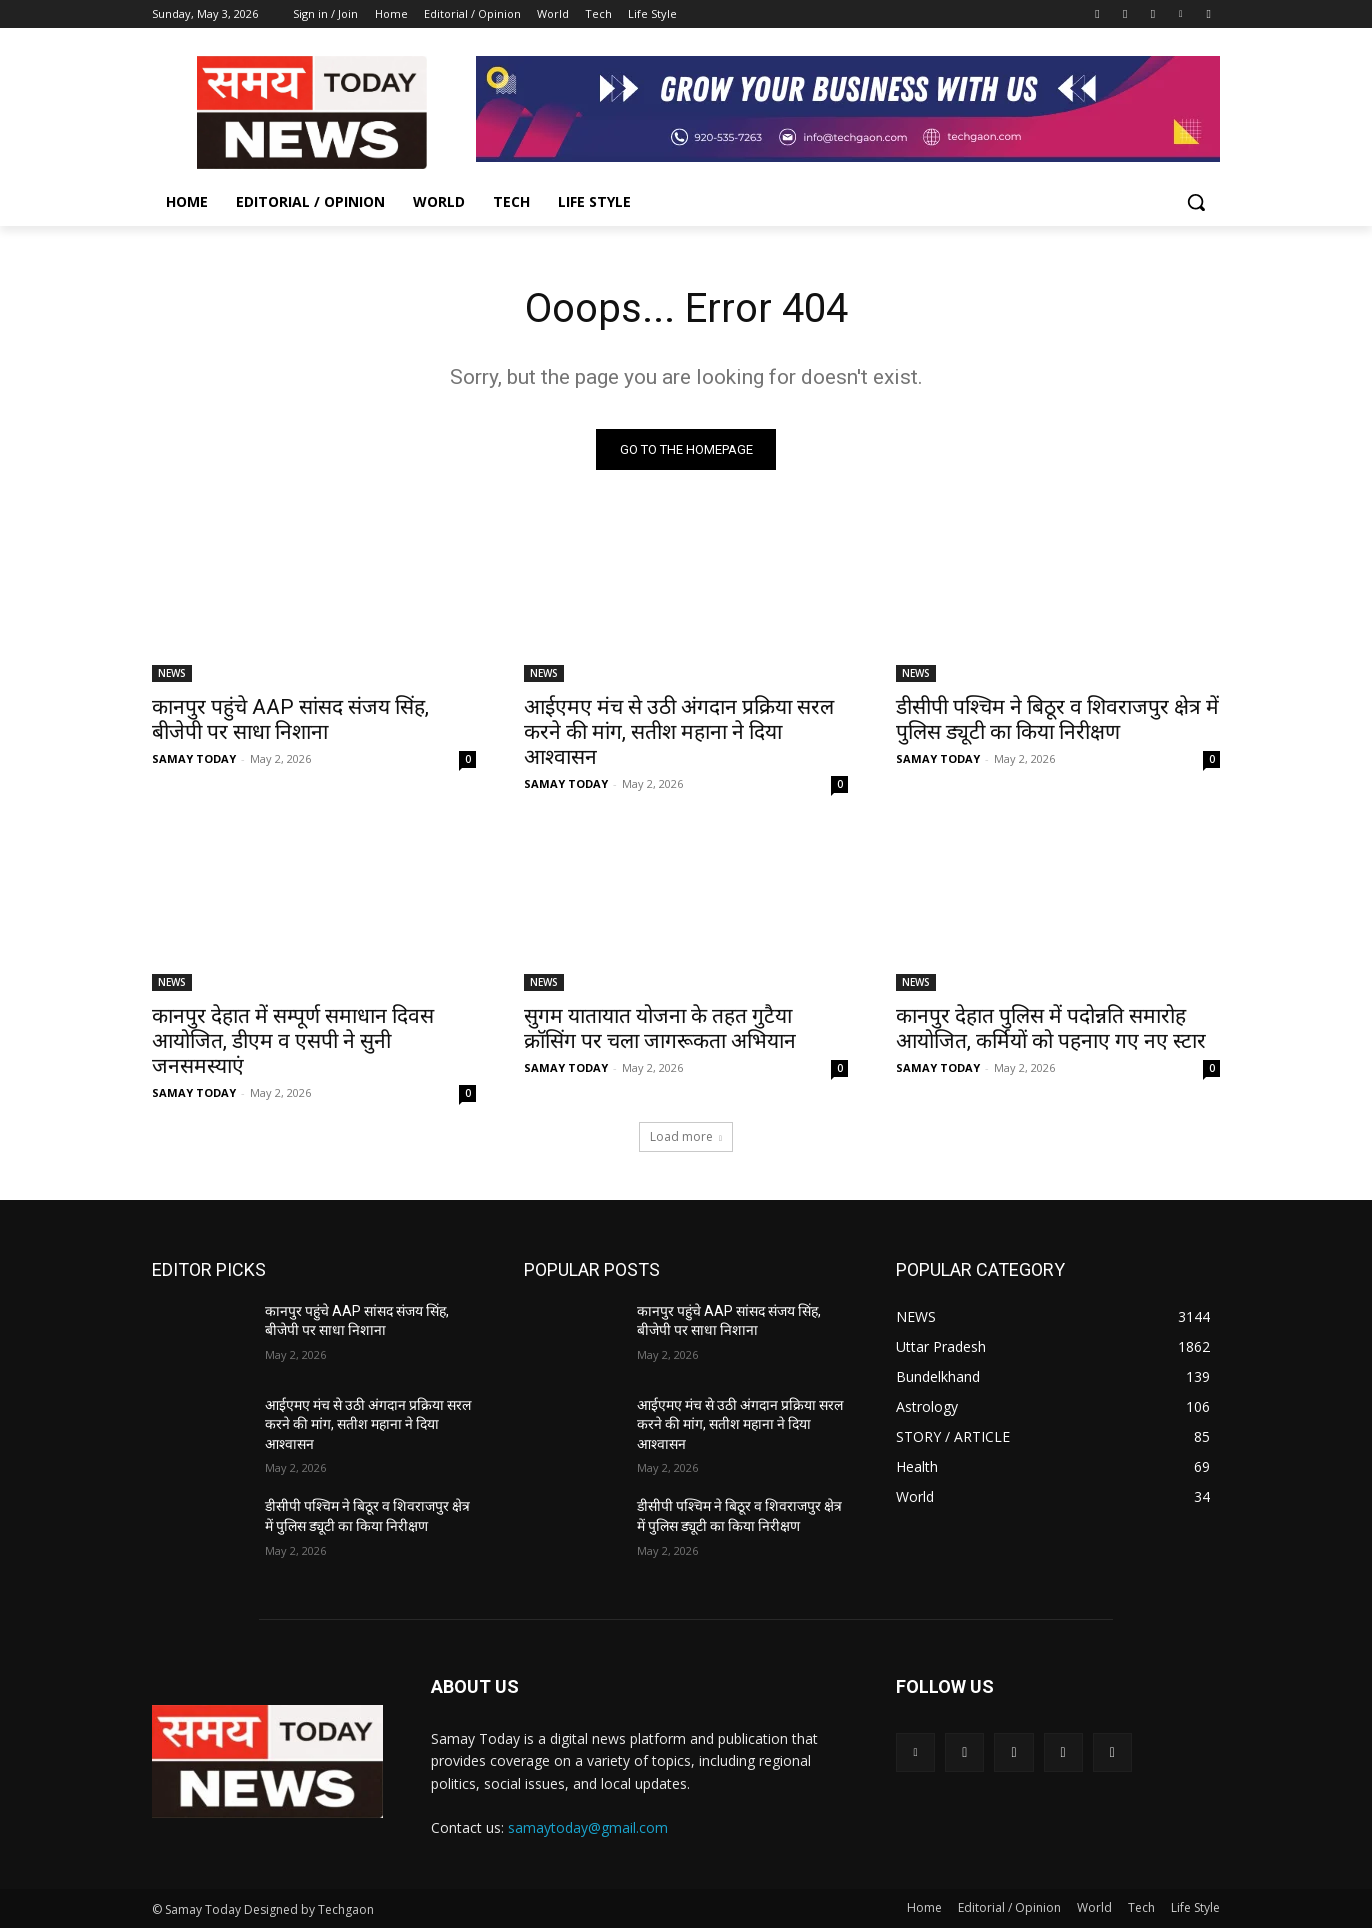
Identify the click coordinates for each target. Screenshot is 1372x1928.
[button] (1196, 202)
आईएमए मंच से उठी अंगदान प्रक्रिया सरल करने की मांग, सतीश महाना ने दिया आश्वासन (679, 732)
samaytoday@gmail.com (588, 1827)
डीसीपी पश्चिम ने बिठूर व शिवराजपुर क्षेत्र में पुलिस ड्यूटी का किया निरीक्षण (1057, 719)
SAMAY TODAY (194, 758)
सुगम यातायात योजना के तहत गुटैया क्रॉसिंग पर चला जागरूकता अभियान (660, 1028)
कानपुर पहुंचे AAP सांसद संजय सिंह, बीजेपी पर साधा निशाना (290, 719)
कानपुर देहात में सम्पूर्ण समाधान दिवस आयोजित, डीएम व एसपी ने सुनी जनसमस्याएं (293, 1041)
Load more (686, 1136)
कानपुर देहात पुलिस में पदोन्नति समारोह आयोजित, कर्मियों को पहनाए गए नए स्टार (1051, 1028)
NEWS (172, 673)
